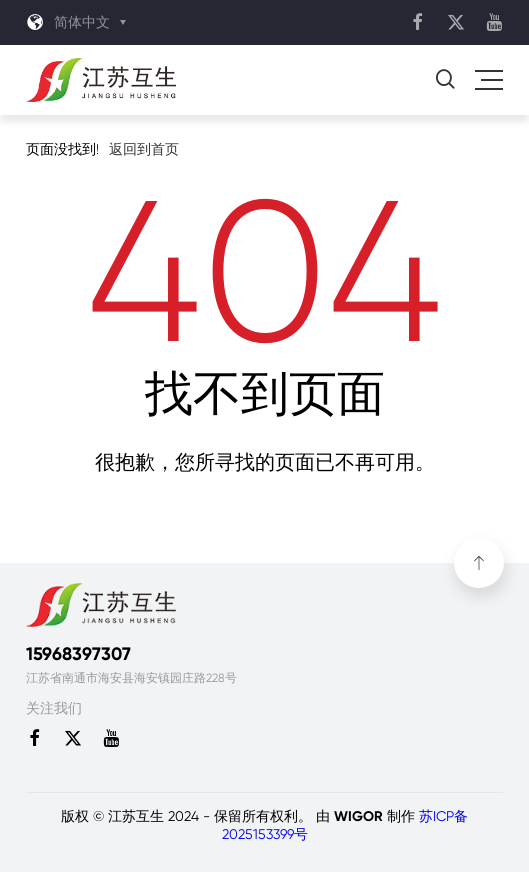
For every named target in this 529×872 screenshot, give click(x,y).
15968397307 (78, 654)
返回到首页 (144, 149)
